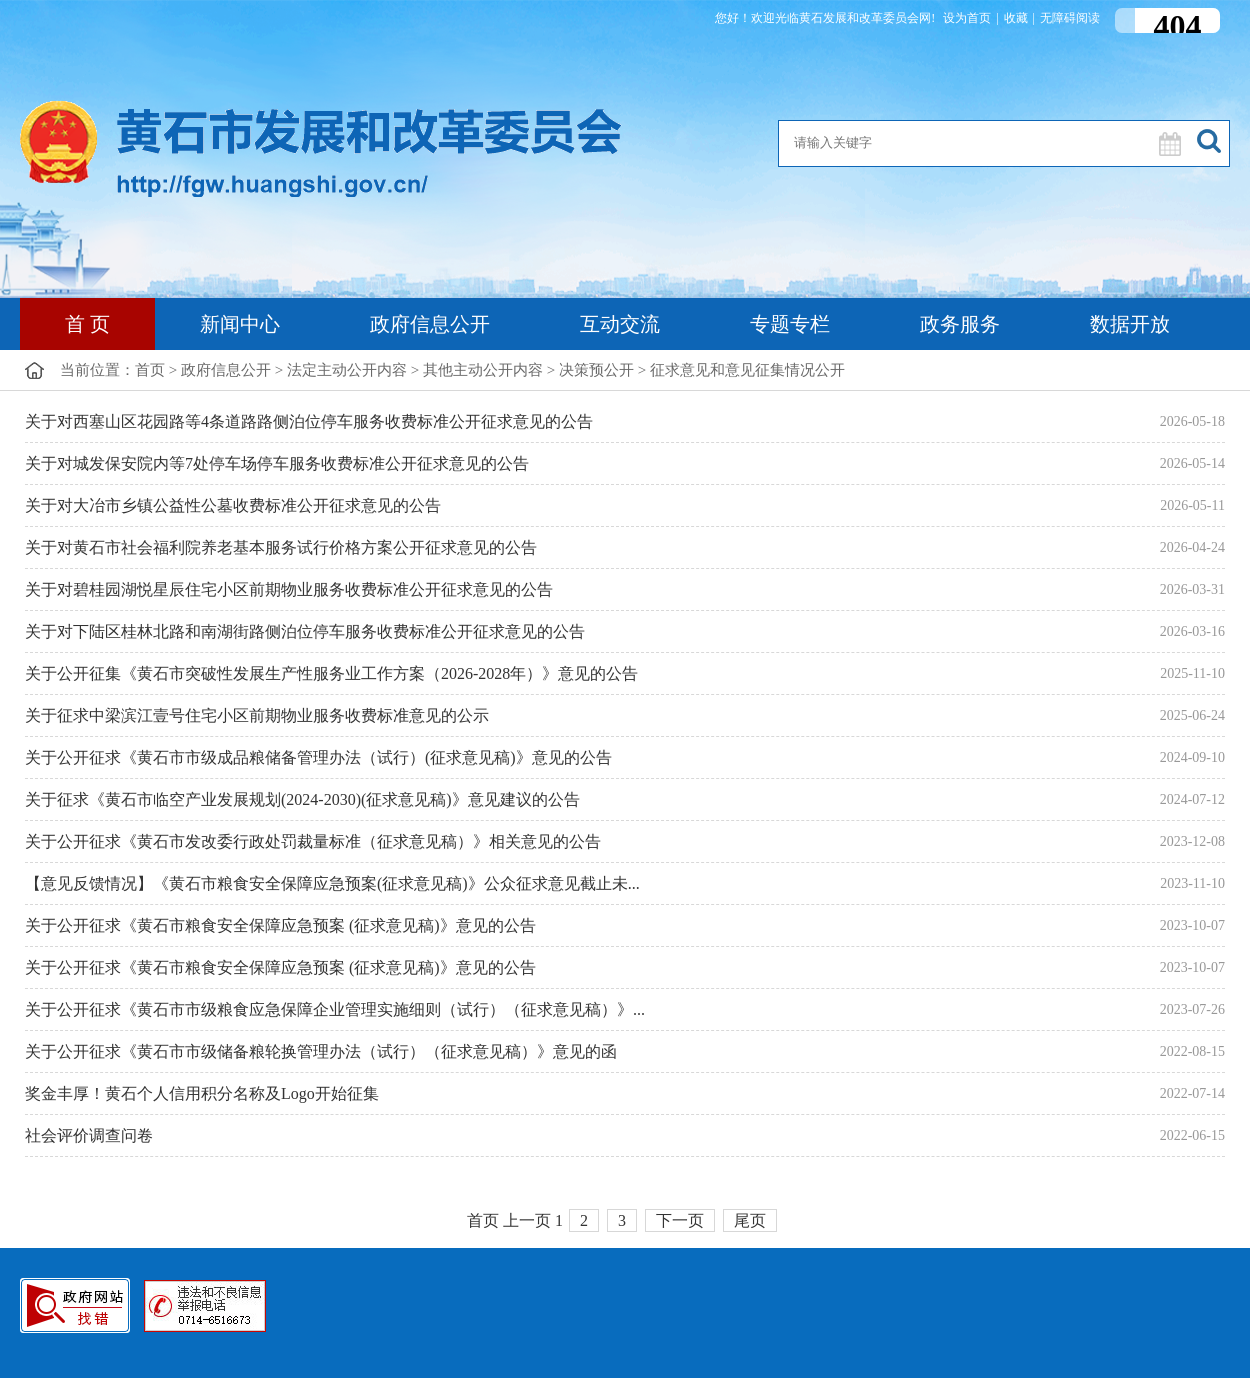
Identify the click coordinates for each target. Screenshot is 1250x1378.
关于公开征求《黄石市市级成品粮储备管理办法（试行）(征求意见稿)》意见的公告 (318, 757)
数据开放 (1130, 324)
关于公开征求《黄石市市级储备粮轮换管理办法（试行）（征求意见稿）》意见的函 (321, 1051)
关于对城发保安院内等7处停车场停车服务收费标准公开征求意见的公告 (277, 463)
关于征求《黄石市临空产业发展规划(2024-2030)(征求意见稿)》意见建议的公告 (302, 799)
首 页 (87, 324)
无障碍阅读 (1070, 18)
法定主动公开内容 (347, 370)
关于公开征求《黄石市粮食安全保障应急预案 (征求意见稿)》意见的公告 (280, 925)
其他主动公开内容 (483, 370)
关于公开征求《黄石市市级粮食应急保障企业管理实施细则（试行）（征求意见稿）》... (335, 1009)
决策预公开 (596, 370)
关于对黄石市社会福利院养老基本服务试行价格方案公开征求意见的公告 (281, 547)
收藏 (1016, 18)
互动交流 (620, 324)
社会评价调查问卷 (89, 1135)
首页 (150, 370)
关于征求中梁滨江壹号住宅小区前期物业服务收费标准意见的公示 (257, 715)
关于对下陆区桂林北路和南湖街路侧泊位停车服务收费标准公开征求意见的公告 (305, 631)
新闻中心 (240, 324)
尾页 (750, 1220)
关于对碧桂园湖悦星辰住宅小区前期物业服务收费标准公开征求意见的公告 (289, 589)
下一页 (680, 1220)
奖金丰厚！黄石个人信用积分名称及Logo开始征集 (202, 1093)
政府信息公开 (430, 324)
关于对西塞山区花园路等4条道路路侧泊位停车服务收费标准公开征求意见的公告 (309, 421)
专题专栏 (790, 324)
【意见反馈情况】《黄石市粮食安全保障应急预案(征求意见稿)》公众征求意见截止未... (332, 883)
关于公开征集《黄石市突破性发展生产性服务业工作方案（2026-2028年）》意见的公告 (331, 673)
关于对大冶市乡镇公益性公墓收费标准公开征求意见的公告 (233, 505)
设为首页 (967, 18)
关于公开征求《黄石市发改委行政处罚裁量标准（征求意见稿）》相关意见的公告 (313, 841)
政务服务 (960, 324)
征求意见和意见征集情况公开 (747, 370)
